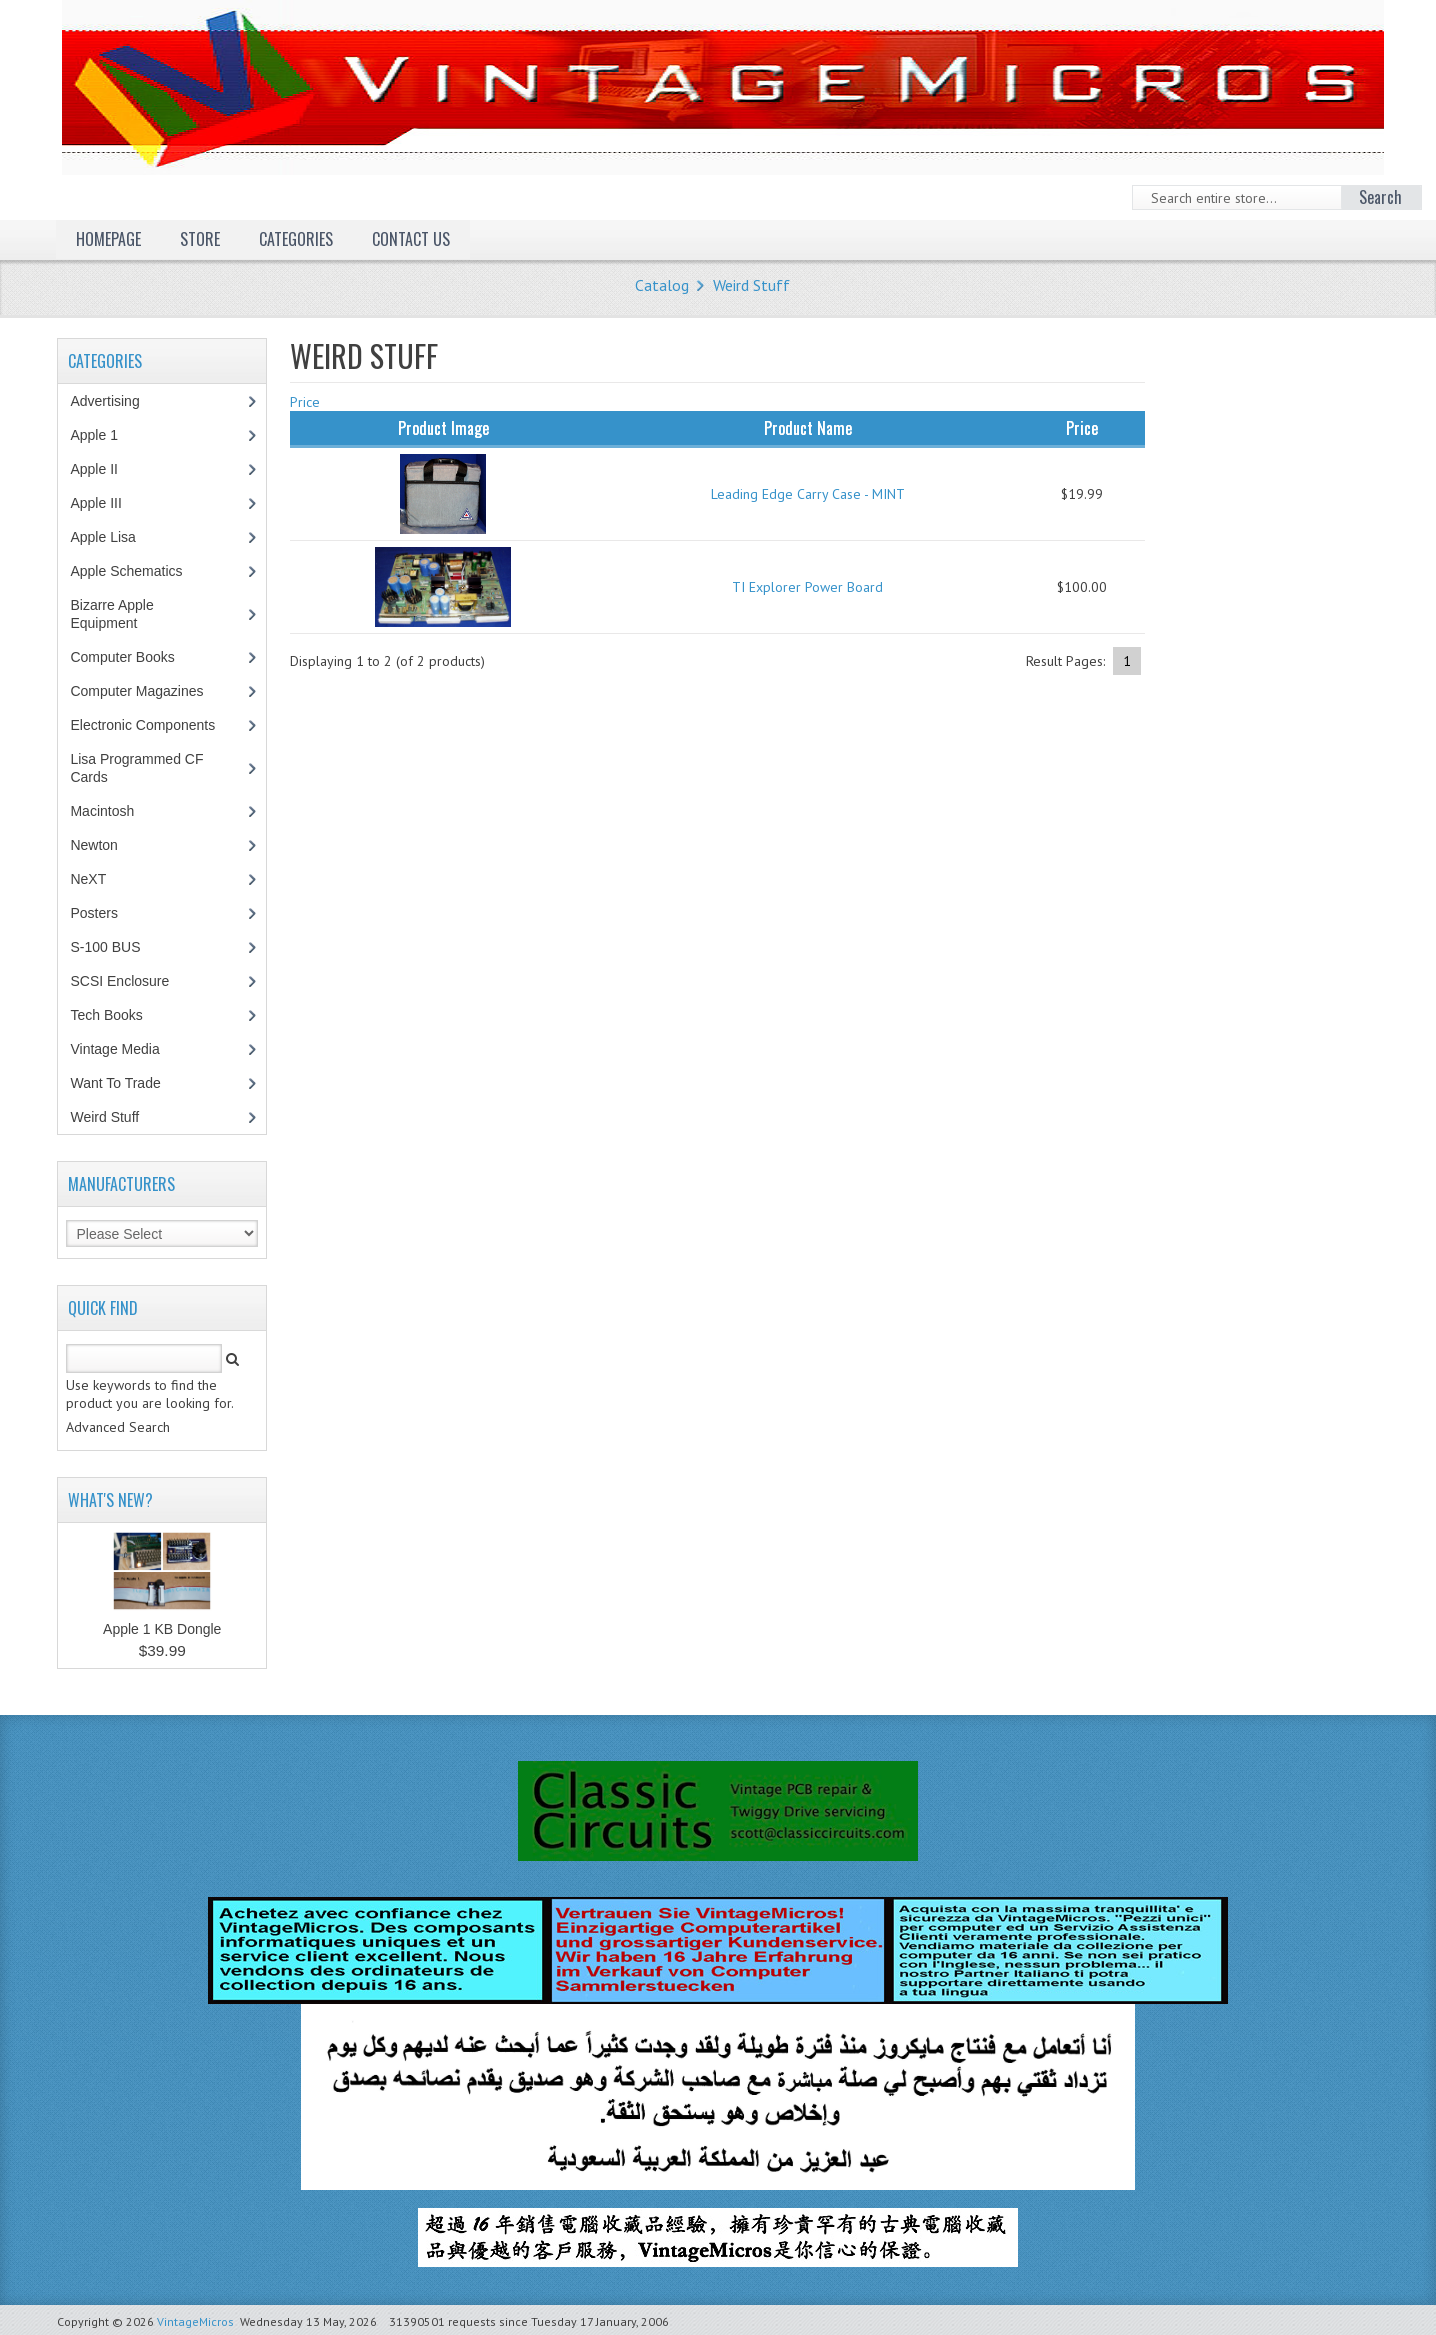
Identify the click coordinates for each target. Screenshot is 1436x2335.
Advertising (115, 401)
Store (200, 239)
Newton (93, 845)
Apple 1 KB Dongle (162, 1629)
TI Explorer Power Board (807, 587)
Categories (296, 239)
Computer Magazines (151, 691)
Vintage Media (125, 1049)
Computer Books (136, 657)
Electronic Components (153, 725)
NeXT (88, 879)
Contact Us (411, 239)
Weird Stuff (751, 285)
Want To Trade (115, 1083)
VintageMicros (195, 2321)
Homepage (108, 239)
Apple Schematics (136, 571)
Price (305, 402)
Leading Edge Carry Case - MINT (808, 494)
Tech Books (120, 1015)
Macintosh (112, 811)
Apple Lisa (117, 537)
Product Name (808, 428)
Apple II (104, 469)
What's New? (110, 1500)
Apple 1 (104, 435)
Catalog (662, 285)
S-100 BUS (115, 947)
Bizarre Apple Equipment (114, 614)
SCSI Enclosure (130, 981)
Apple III (106, 503)
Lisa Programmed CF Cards (136, 768)
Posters (104, 913)
